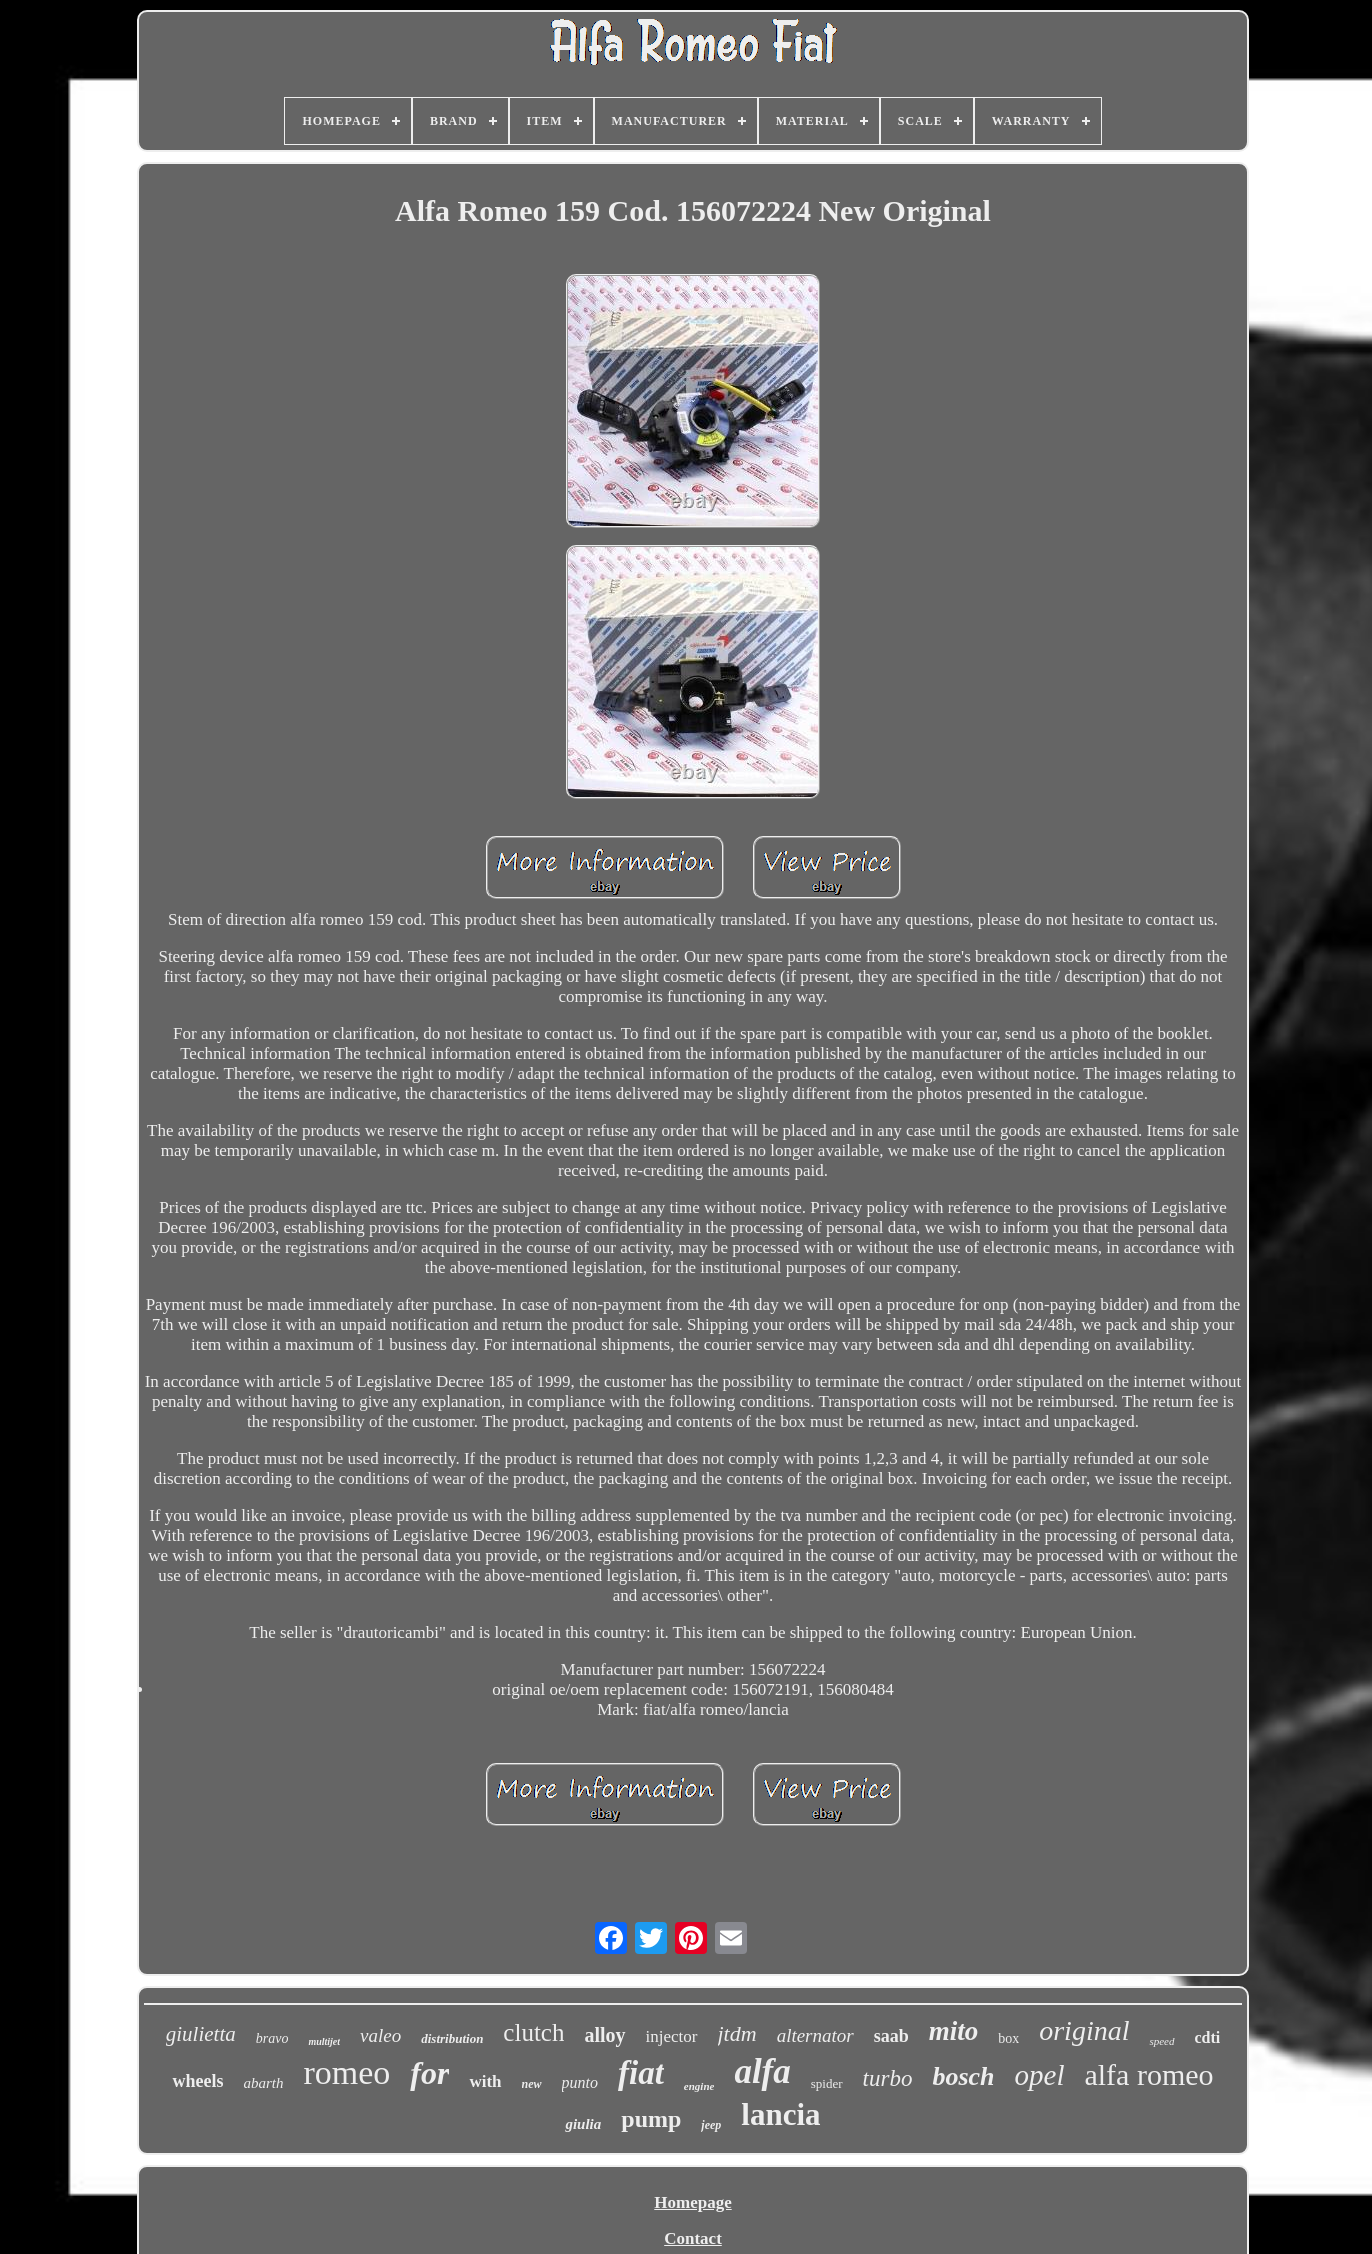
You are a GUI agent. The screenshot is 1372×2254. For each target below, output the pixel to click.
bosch (963, 2076)
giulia (583, 2124)
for (429, 2073)
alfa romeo (1148, 2074)
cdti (1208, 2037)
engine (699, 2086)
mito (954, 2031)
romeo (346, 2072)
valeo (380, 2035)
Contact (693, 2238)
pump (651, 2119)
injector (672, 2036)
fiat (641, 2073)
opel (1040, 2075)
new (532, 2084)
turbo (888, 2078)
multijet (324, 2041)
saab (891, 2036)
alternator (815, 2035)
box (1008, 2038)
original (1084, 2030)
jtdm (737, 2033)
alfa (762, 2071)
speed (1161, 2041)
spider (827, 2083)
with (485, 2081)
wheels (197, 2081)
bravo (272, 2038)
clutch (533, 2032)
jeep (711, 2125)
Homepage (692, 2202)
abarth (263, 2083)
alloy (604, 2035)
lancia (780, 2114)
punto (580, 2082)
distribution (452, 2038)
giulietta (201, 2034)
